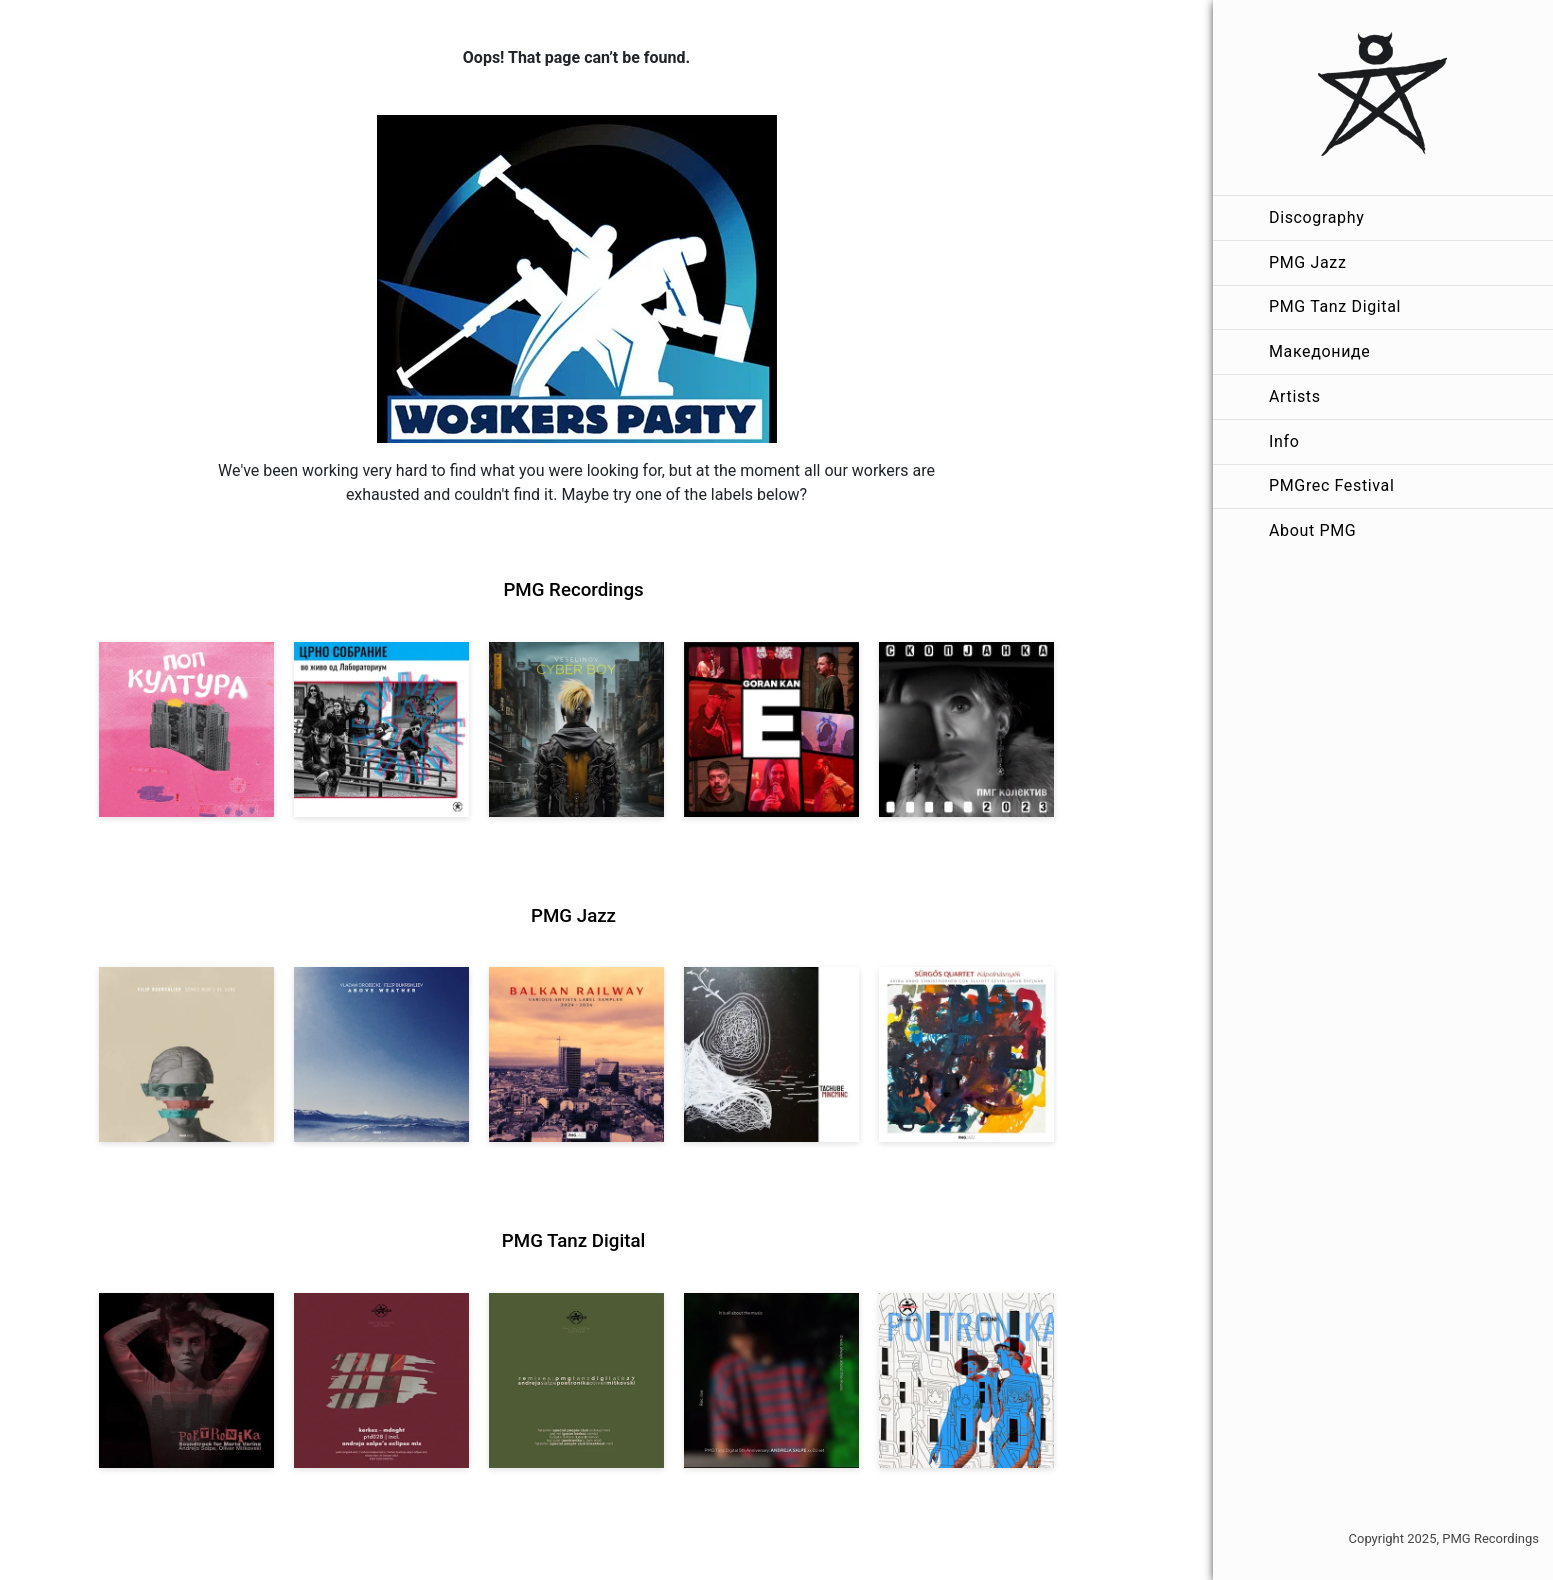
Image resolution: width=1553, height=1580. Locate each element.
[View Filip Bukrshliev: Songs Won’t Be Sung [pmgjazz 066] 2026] (186, 1054)
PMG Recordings (573, 590)
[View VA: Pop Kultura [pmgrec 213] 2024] (186, 729)
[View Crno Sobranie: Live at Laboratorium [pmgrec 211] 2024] (381, 729)
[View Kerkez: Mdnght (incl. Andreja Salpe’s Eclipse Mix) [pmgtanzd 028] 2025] (381, 1380)
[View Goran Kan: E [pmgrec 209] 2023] (771, 729)
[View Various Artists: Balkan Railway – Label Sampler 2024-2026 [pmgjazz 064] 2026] (576, 1054)
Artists (1295, 396)
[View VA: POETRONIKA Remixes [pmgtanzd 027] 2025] (576, 1380)
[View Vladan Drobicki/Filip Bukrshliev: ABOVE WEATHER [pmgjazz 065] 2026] (381, 1054)
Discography (1316, 217)
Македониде (1319, 351)
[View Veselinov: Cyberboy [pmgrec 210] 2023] (576, 729)
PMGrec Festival (1331, 485)
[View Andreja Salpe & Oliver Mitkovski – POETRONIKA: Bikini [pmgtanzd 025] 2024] (966, 1380)
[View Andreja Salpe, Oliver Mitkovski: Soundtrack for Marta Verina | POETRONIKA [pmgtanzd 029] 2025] (186, 1380)
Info (1284, 441)
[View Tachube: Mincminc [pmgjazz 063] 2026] (771, 1054)
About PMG (1312, 530)
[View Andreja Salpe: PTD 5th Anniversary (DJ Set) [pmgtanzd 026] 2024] (771, 1380)
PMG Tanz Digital (1335, 306)
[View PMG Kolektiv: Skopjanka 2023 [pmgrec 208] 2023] (966, 729)
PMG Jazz (1307, 262)
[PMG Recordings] (1383, 97)
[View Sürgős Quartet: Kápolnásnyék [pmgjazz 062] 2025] (966, 1054)
